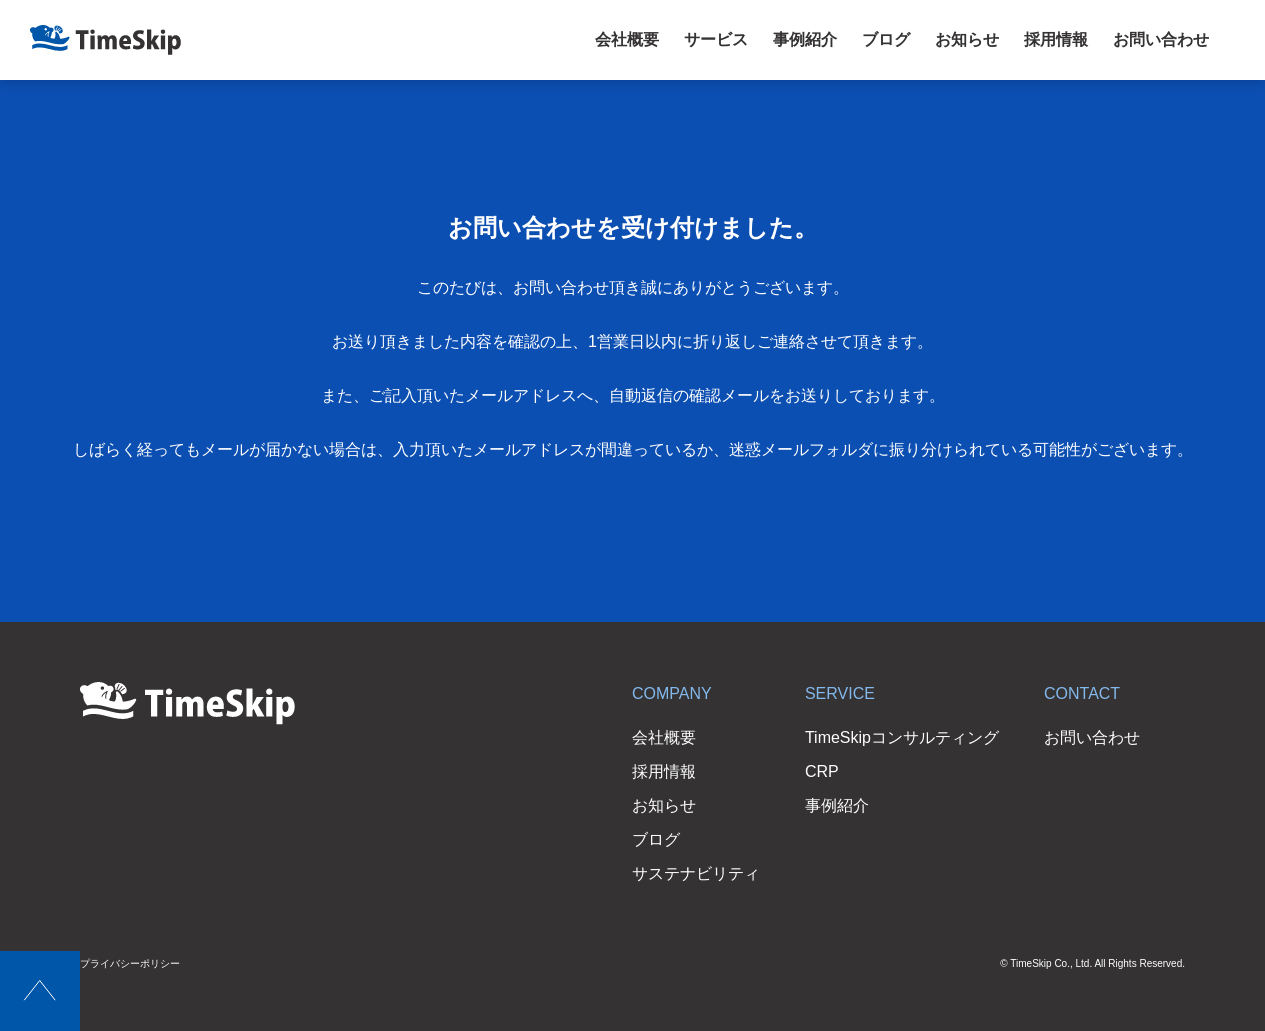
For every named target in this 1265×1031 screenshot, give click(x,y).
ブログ (886, 39)
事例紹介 (805, 39)
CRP (822, 771)
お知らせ (967, 39)
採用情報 (1056, 39)
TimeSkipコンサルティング (902, 737)
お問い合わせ (1161, 39)
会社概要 (627, 39)
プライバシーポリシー (130, 963)
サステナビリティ (696, 873)
